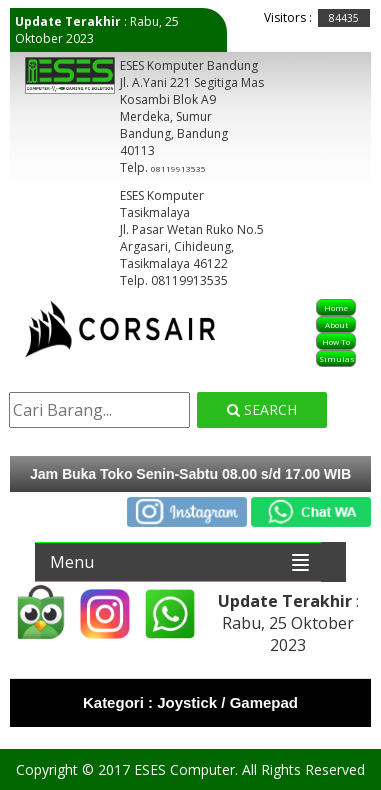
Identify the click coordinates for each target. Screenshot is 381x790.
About (336, 324)
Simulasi (337, 358)
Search (262, 409)
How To (336, 341)
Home (336, 307)
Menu (72, 562)
